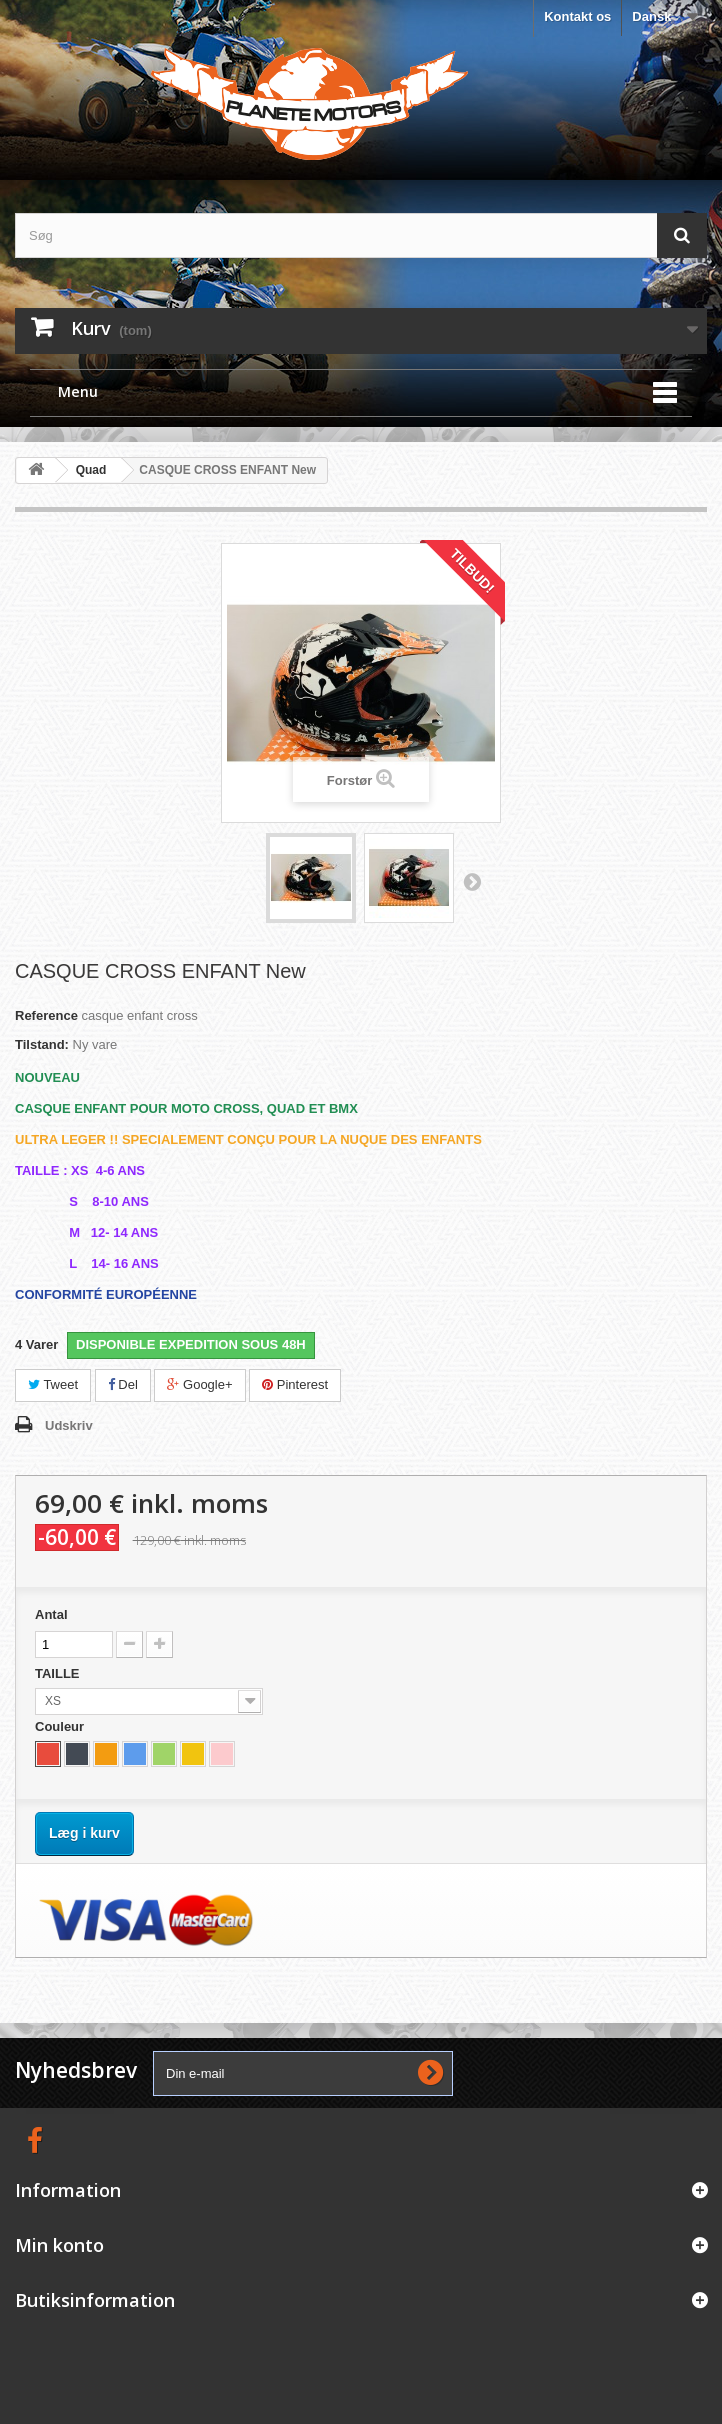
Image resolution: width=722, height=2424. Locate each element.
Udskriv (69, 1425)
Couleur (61, 1726)
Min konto (59, 2245)
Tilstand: (42, 1044)
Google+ (199, 1384)
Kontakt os (577, 16)
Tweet (53, 1384)
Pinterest (295, 1384)
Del (123, 1384)
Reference (46, 1015)
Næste (472, 881)
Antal (51, 1614)
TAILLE (59, 1673)
